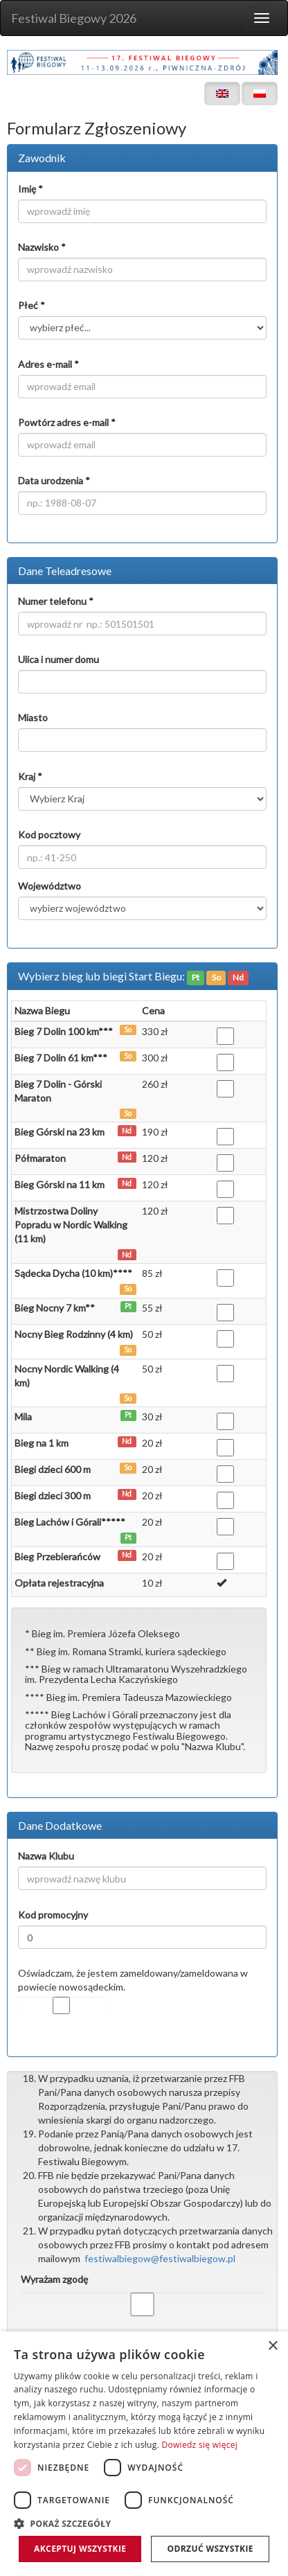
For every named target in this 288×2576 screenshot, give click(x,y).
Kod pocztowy (49, 834)
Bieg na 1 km (42, 1443)
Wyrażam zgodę (54, 2279)
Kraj (30, 776)
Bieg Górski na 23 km (60, 1132)
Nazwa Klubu (46, 1856)
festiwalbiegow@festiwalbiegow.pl (159, 2258)
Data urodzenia (54, 480)
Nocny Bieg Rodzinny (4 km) (74, 1334)
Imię (30, 189)
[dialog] (144, 2453)
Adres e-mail (48, 364)
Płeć (31, 305)
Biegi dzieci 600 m (53, 1469)
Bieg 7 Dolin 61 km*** (61, 1058)
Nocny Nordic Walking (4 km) (67, 1375)
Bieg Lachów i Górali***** (70, 1522)
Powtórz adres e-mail (67, 422)
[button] (144, 2523)
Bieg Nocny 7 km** (55, 1308)
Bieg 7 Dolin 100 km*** (64, 1031)
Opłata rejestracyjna (59, 1583)
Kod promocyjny (53, 1915)
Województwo (49, 886)
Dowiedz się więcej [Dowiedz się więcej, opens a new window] (199, 2445)
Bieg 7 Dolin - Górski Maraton (58, 1091)
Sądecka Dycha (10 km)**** (73, 1273)
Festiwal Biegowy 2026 (73, 18)
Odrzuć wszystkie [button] (210, 2549)
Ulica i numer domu (58, 659)
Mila (23, 1416)
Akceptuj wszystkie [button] (80, 2549)
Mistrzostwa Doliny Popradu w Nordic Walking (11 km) (71, 1224)
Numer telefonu (55, 601)
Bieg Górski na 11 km (60, 1184)
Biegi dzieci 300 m (53, 1495)
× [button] (272, 2346)
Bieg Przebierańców (57, 1556)
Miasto (33, 717)
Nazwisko (42, 247)
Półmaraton (40, 1158)
